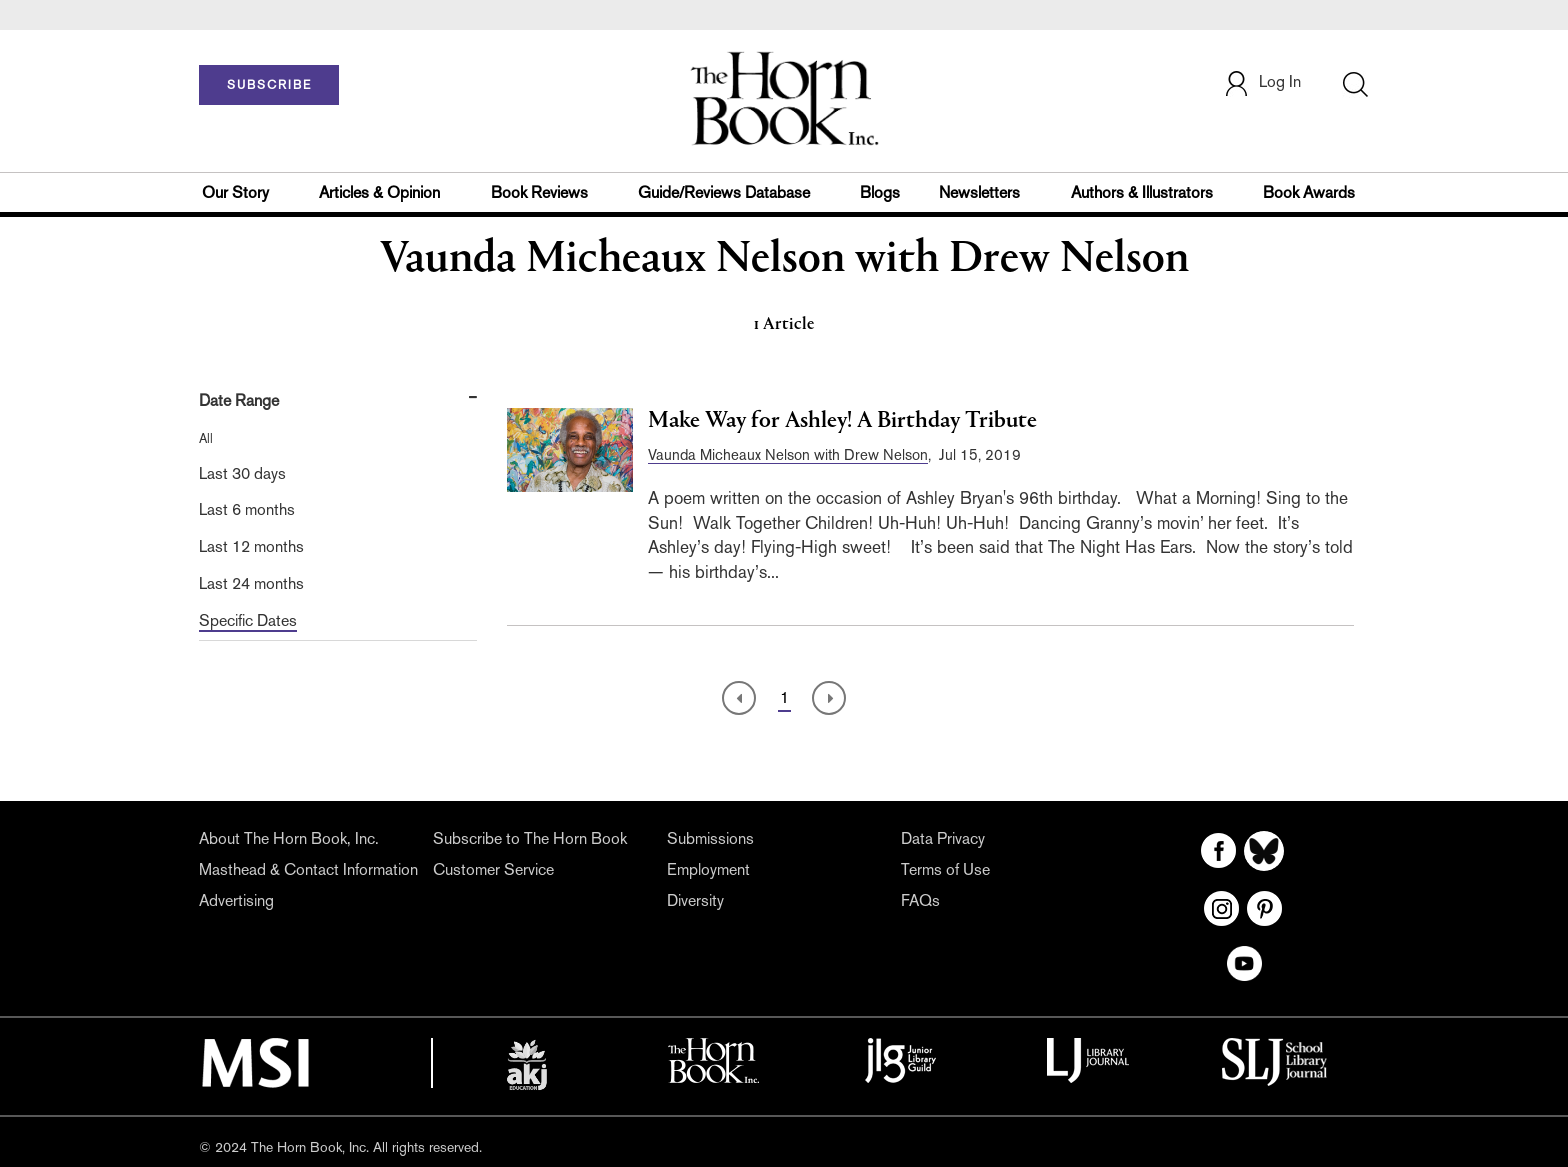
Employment (708, 869)
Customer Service (493, 869)
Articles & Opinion (379, 192)
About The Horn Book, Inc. (289, 838)
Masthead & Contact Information (308, 869)
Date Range (239, 400)
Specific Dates (248, 620)
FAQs (920, 900)
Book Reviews (539, 192)
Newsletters (979, 192)
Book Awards (1309, 192)
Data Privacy (943, 838)
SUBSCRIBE (269, 85)
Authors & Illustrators (1142, 192)
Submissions (710, 838)
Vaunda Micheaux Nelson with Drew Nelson (788, 454)
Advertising (236, 900)
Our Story (235, 192)
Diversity (695, 900)
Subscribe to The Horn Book (530, 838)
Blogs (880, 192)
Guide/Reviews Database (724, 192)
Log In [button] (1262, 83)
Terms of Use (945, 869)
